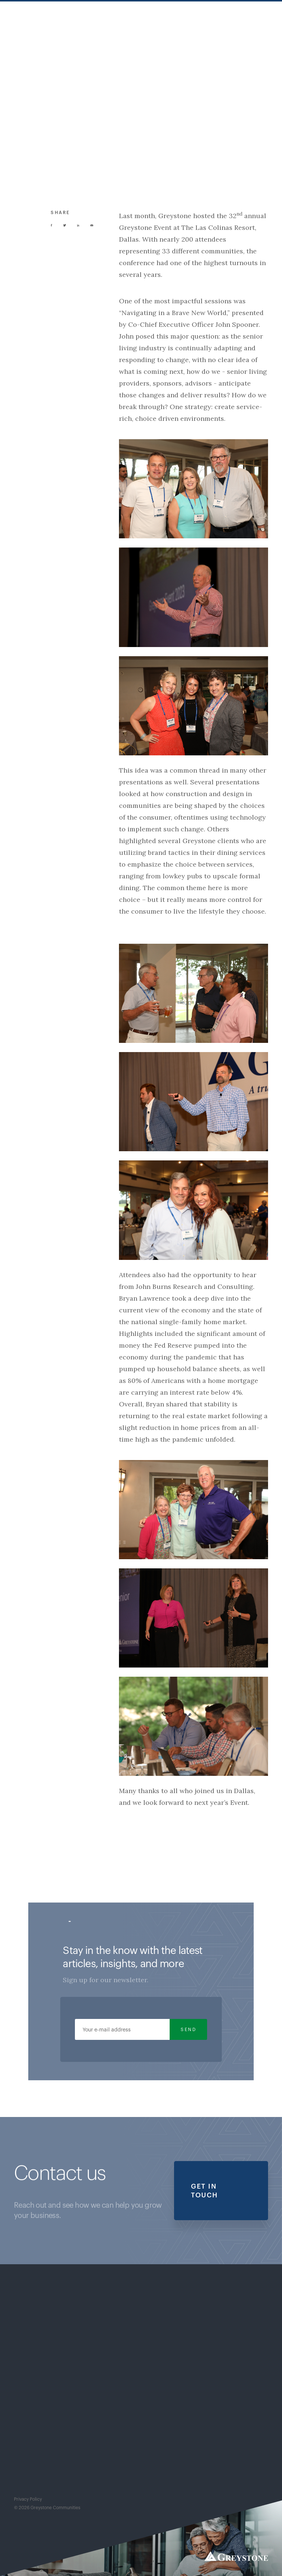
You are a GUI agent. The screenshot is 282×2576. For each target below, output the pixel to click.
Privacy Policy (28, 2499)
